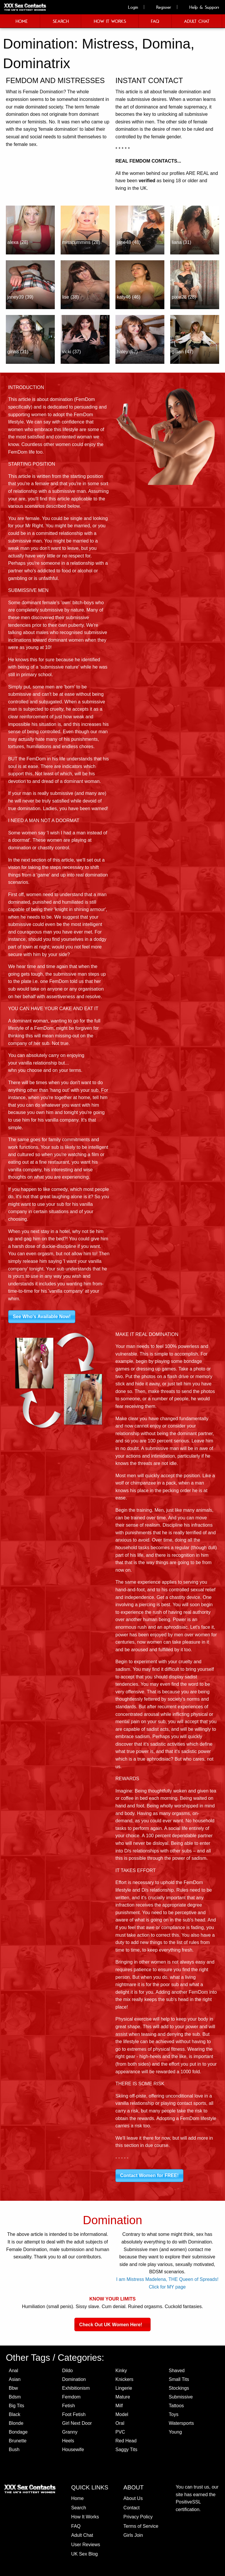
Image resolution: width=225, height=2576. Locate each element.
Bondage (18, 2431)
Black (14, 2414)
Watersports (181, 2423)
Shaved (177, 2370)
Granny (69, 2431)
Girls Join (133, 2535)
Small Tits (179, 2379)
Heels (68, 2440)
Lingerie (123, 2388)
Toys (173, 2414)
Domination (74, 2379)
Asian (15, 2379)
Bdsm (15, 2396)
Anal (13, 2370)
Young (175, 2431)
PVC (120, 2431)
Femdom (71, 2396)
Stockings (179, 2388)
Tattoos (176, 2405)
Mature (122, 2396)
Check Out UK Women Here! (112, 2324)
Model (121, 2414)
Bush (14, 2449)
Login (130, 7)
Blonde (16, 2423)
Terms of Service (140, 2526)
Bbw (13, 2388)
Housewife (73, 2449)
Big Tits (16, 2405)
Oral (119, 2423)
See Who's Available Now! (42, 1316)
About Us (133, 2498)
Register (160, 7)
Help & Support (201, 7)
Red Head (126, 2440)
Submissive (181, 2396)
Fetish (68, 2405)
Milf (119, 2405)
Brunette (17, 2440)
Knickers (124, 2379)
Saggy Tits (126, 2449)
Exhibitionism (76, 2388)
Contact (131, 2507)
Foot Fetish (74, 2414)
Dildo (67, 2370)
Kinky (121, 2370)
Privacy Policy (138, 2516)
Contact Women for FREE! (149, 2175)
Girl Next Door (77, 2423)
